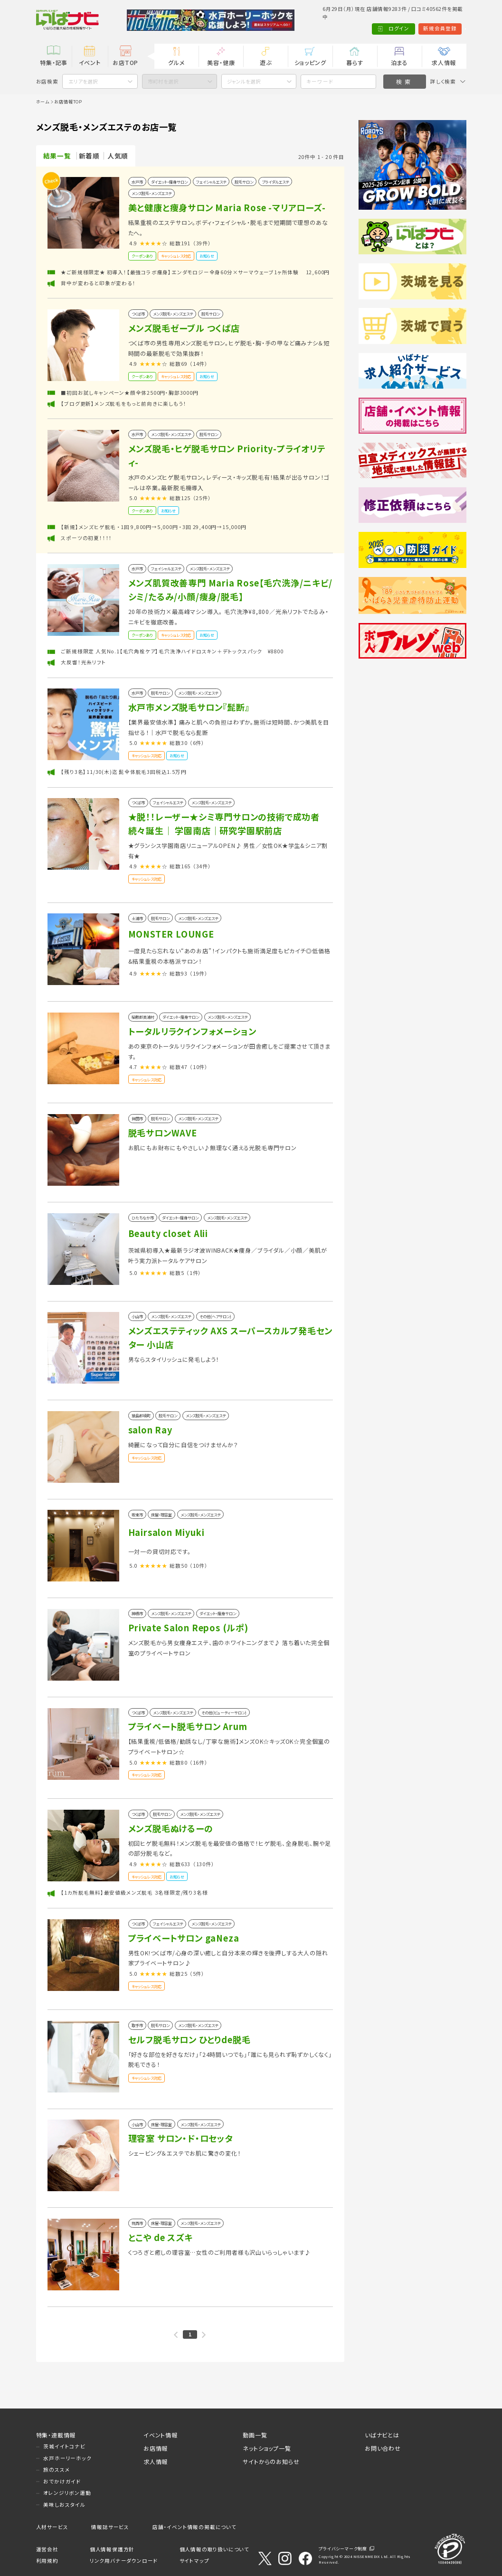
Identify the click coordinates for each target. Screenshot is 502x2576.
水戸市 (137, 182)
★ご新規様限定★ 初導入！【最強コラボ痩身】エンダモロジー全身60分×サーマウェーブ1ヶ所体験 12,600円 (195, 272)
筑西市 (137, 2223)
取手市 (137, 2025)
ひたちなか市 (143, 1217)
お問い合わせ (383, 2448)
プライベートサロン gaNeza (183, 1938)
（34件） (202, 866)
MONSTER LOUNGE (171, 934)
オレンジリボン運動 (67, 2492)
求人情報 (444, 62)
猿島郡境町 (141, 1415)
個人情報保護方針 (112, 2549)
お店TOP (125, 62)
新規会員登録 (405, 28)
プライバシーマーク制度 (343, 2548)
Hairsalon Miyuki (166, 1532)
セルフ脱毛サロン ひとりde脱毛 (189, 2039)
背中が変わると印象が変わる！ (98, 283)
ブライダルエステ (275, 182)
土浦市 (137, 918)
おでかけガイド (62, 2481)
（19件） (198, 973)
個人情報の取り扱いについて (214, 2549)
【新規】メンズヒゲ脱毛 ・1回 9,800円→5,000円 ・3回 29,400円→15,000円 (153, 526)
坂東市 (137, 1514)
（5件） (197, 1973)
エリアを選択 (83, 81)
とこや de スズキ (160, 2237)
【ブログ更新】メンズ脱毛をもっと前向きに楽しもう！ (123, 403)
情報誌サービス (110, 2526)
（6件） (197, 742)
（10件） (198, 1066)
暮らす (354, 62)
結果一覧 (57, 155)
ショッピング (310, 62)
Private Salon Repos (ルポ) (188, 1627)
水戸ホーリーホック (67, 2458)
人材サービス (52, 2526)
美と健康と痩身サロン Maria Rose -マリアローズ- (227, 207)
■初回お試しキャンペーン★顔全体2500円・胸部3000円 (129, 392)
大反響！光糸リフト (83, 662)
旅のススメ (56, 2469)
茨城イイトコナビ (64, 2446)
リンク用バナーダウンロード (124, 2560)
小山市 (137, 1316)
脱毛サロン (244, 182)
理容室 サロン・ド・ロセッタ (180, 2138)
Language (448, 28)
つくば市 (138, 314)
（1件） (193, 1272)
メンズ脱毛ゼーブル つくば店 (184, 328)
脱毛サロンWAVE (162, 1132)
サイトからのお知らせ (271, 2461)
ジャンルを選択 (244, 81)
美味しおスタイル (64, 2504)
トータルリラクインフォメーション (192, 1031)
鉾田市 (137, 1118)
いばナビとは (382, 2435)
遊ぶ (266, 62)
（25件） (202, 498)
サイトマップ (194, 2560)
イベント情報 (160, 2435)
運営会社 (47, 2549)
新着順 (89, 155)
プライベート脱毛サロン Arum (187, 1726)
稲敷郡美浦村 (143, 1017)
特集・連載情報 (56, 2435)
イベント (90, 62)
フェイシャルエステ (211, 182)
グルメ (176, 62)
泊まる (399, 62)
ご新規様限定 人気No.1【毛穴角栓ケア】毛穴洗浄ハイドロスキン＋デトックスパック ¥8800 (172, 651)
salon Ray (150, 1429)
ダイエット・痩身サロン (169, 182)
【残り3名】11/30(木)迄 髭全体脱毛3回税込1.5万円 (123, 771)
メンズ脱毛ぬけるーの (170, 1828)
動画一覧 (255, 2435)
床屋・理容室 (161, 1514)
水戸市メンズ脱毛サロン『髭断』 (189, 707)
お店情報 (155, 2448)
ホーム (42, 101)
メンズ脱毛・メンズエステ (151, 193)
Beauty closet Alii (168, 1233)
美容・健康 (221, 62)
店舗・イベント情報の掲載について (194, 2526)
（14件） (198, 363)
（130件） (204, 1864)
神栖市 (137, 1613)
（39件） (202, 243)
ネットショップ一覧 (267, 2448)
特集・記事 (53, 62)
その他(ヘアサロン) (215, 1316)
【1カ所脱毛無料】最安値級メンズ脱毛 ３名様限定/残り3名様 (134, 1892)
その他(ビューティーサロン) (223, 1712)
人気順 (117, 155)
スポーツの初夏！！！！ (86, 537)
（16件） (198, 1762)
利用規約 (47, 2560)
